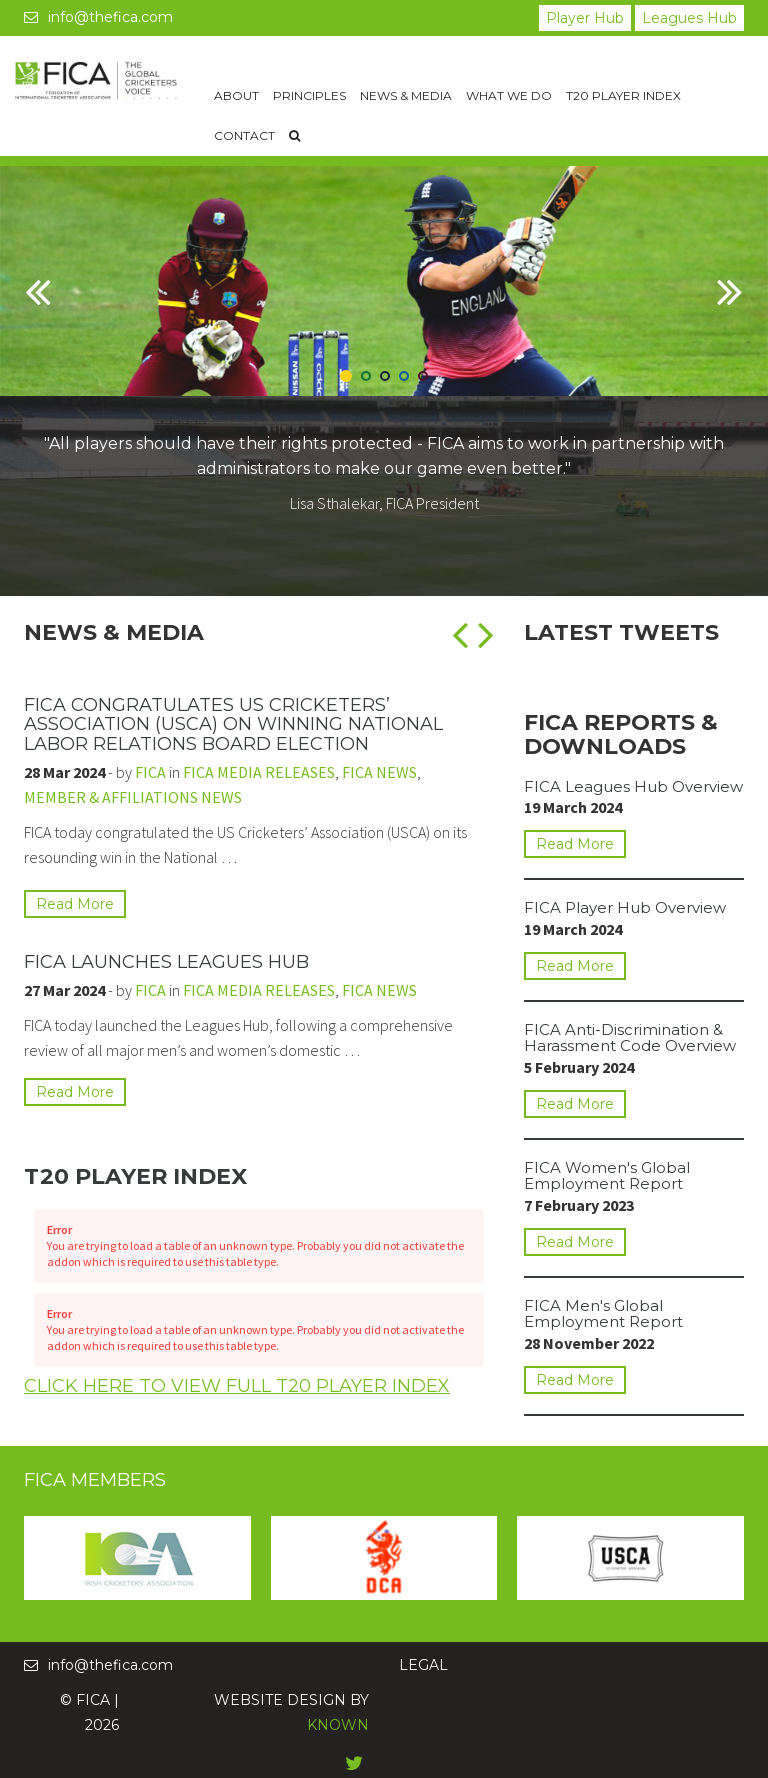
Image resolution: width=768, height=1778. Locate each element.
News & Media (406, 95)
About (236, 95)
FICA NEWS (379, 772)
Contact (244, 135)
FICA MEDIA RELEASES (259, 772)
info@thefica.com (98, 17)
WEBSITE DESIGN (280, 1700)
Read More (75, 904)
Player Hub (585, 18)
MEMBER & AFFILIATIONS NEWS (133, 797)
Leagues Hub (689, 18)
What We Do (509, 95)
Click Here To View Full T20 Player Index (237, 1398)
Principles (309, 95)
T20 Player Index (623, 95)
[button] (38, 328)
